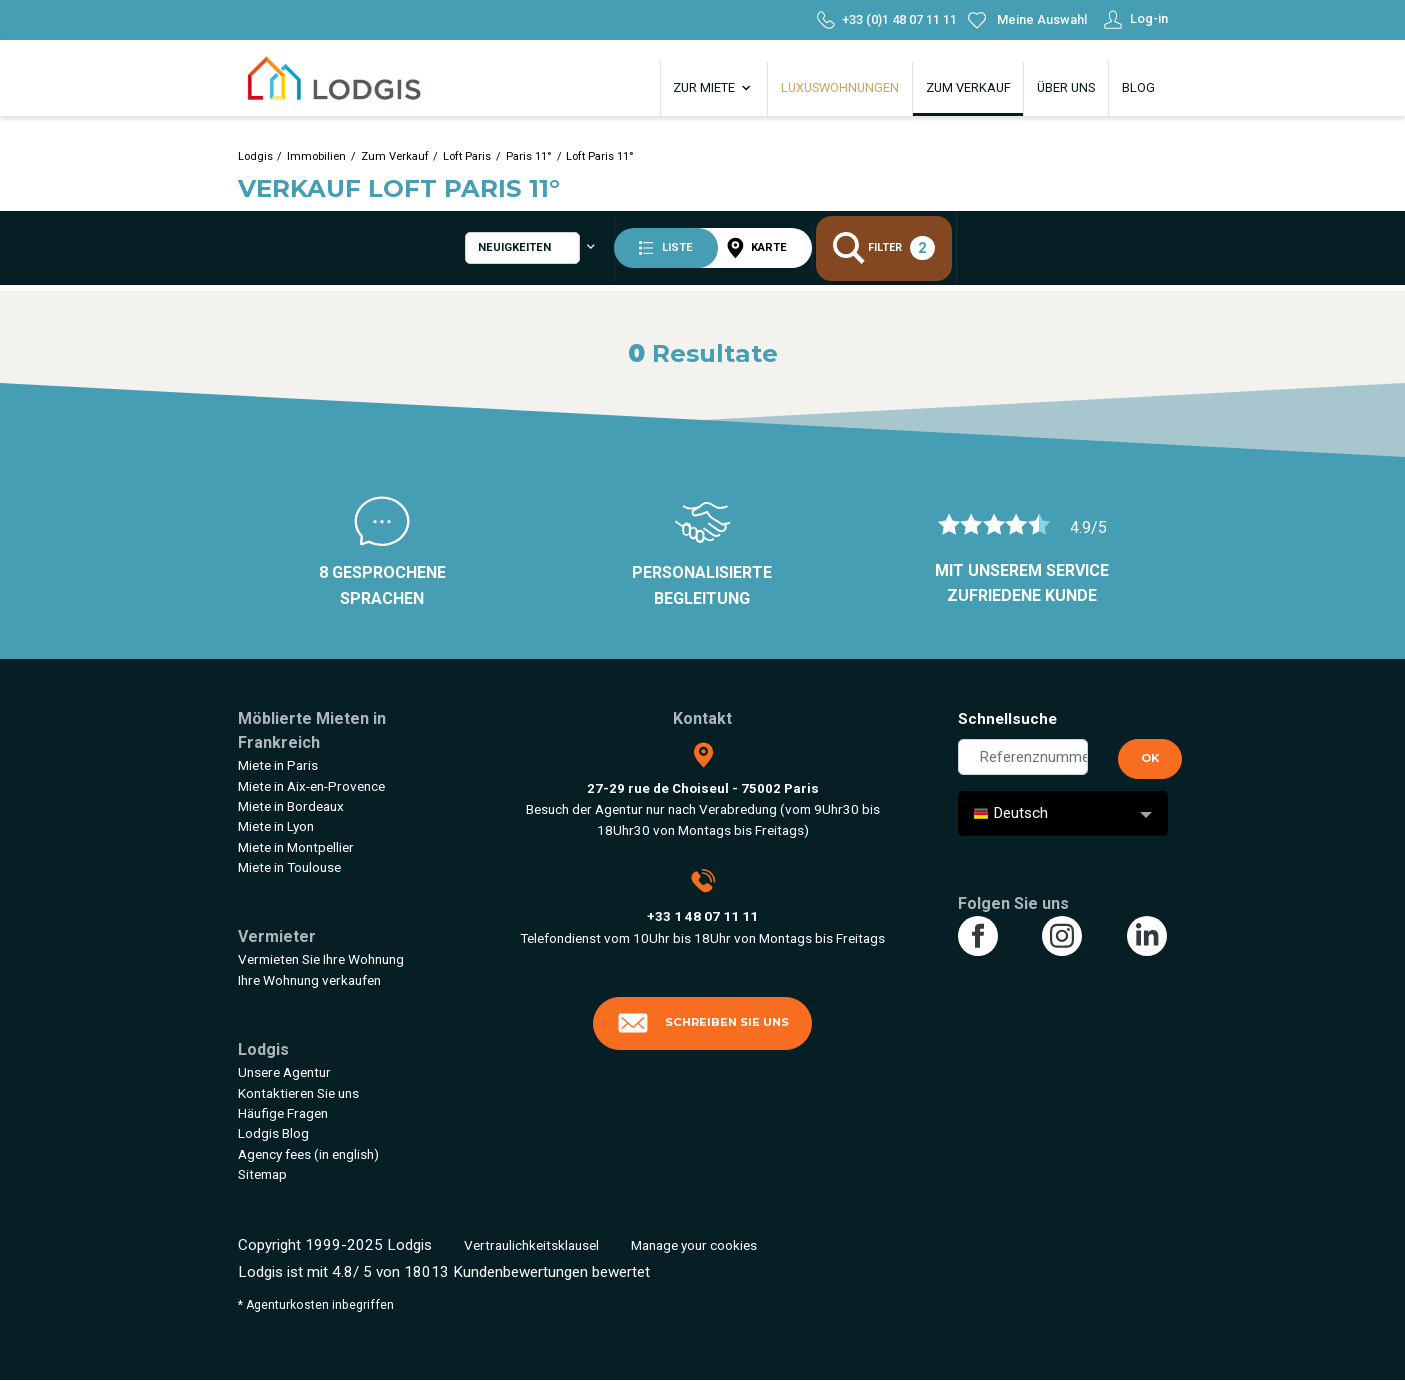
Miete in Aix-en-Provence (311, 786)
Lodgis (255, 156)
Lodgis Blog (273, 1133)
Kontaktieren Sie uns (298, 1093)
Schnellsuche (1007, 719)
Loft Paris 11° (600, 156)
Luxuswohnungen (840, 87)
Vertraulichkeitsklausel (531, 1245)
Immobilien (316, 156)
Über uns (1066, 87)
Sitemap (262, 1174)
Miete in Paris (278, 765)
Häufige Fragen (283, 1113)
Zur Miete (713, 88)
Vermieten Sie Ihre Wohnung (321, 959)
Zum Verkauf (968, 87)
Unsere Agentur (284, 1072)
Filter (892, 251)
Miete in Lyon (276, 826)
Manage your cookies (694, 1245)
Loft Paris (467, 156)
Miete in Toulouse (289, 867)
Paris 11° (529, 156)
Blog (1138, 87)
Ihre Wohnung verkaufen (309, 980)
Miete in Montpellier (296, 847)
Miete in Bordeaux (291, 806)
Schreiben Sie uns (703, 1023)
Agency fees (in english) (308, 1154)
